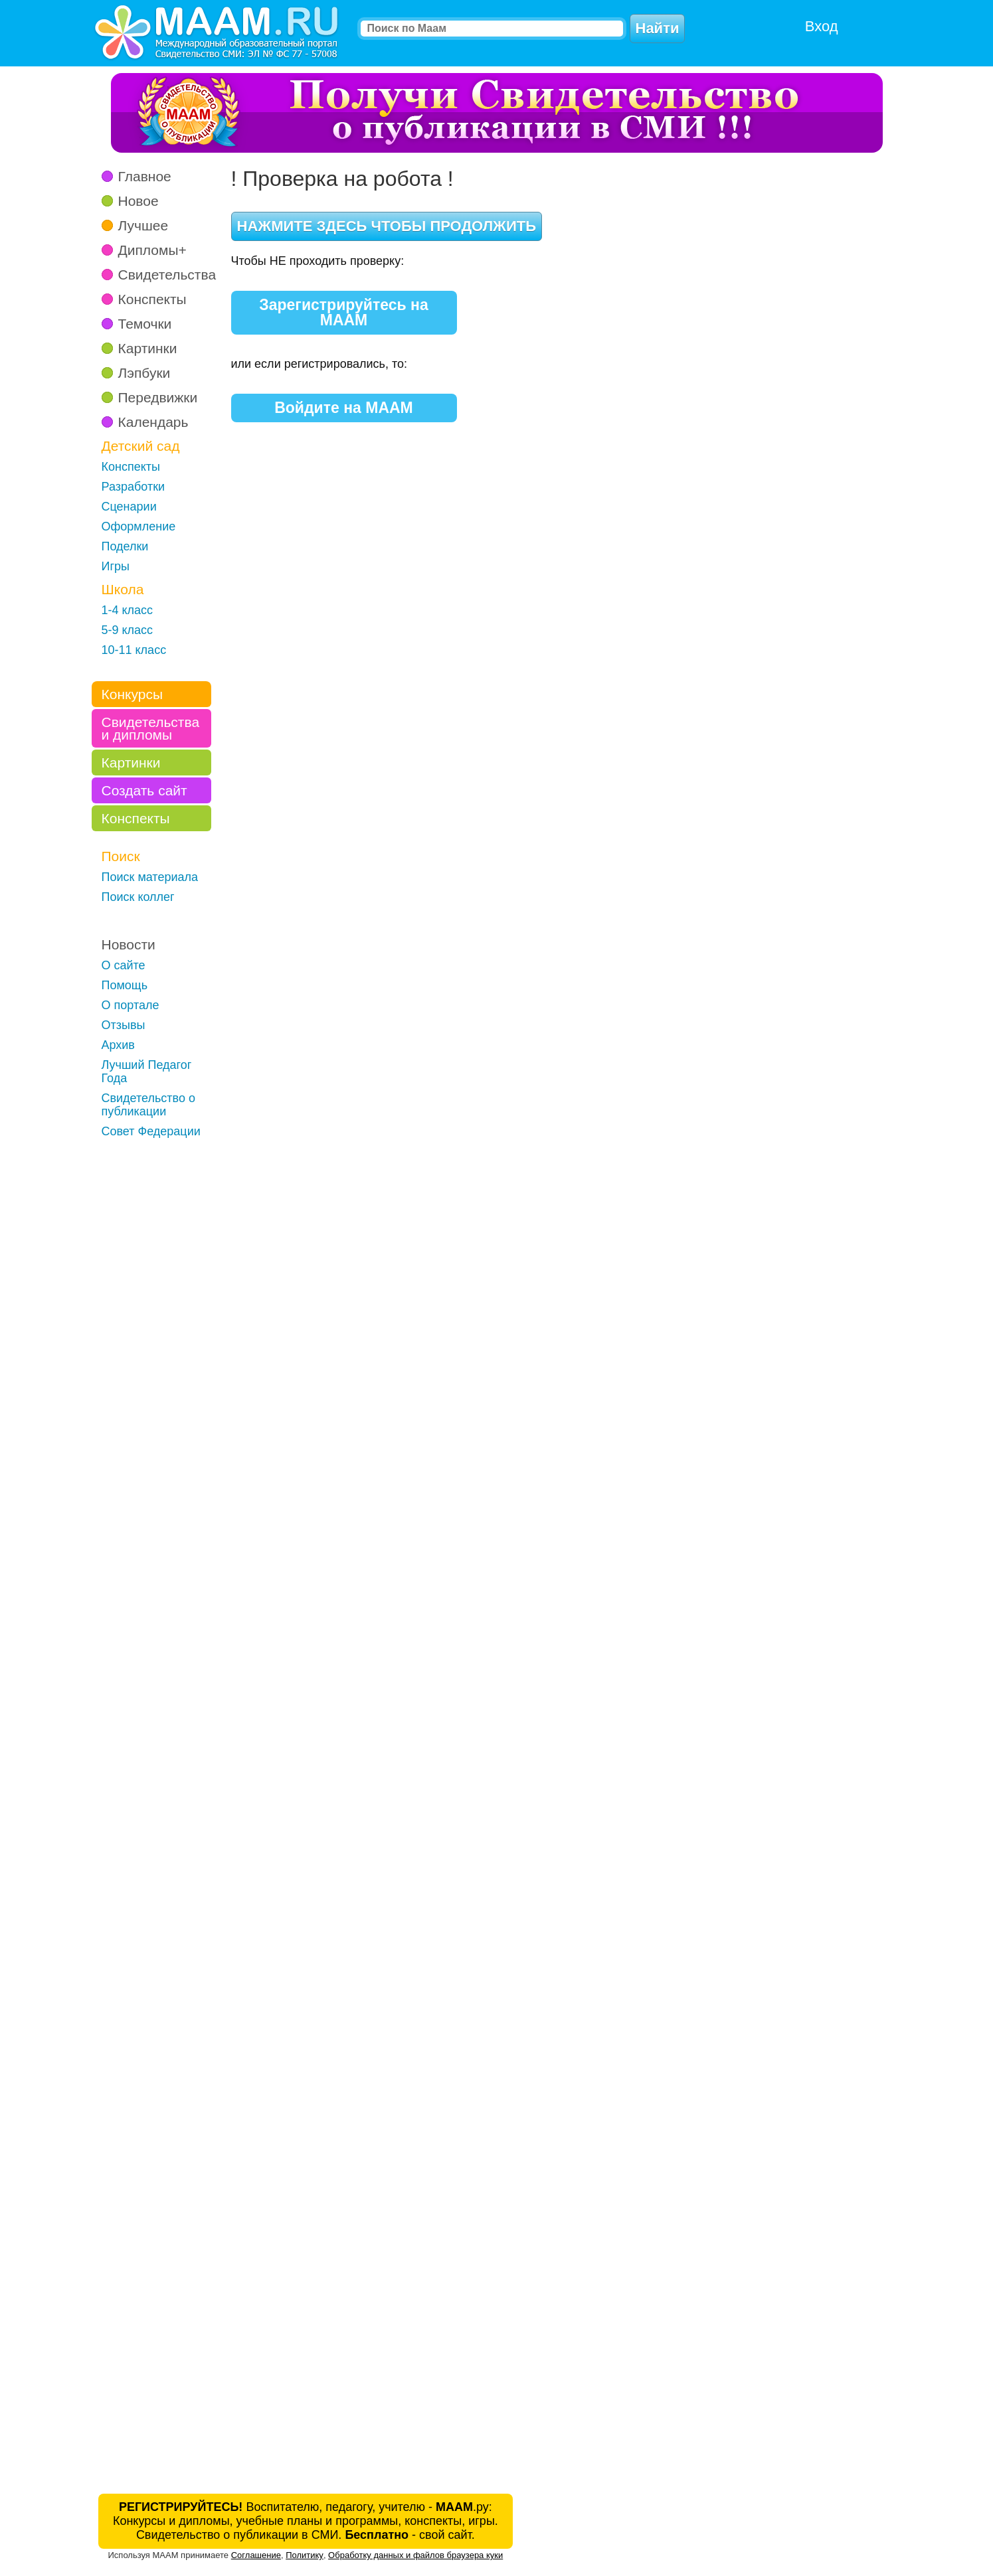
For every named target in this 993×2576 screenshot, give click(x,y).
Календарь (153, 422)
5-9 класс (127, 630)
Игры (116, 566)
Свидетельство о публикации (149, 1104)
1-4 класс (127, 610)
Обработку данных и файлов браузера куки (415, 2555)
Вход (821, 26)
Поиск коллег (138, 897)
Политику (304, 2555)
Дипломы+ (152, 250)
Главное (144, 176)
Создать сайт (144, 790)
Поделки (125, 546)
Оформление (139, 526)
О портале (130, 1005)
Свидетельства (167, 274)
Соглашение (256, 2555)
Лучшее (143, 225)
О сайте (123, 965)
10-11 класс (134, 650)
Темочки (145, 323)
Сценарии (129, 506)
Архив (118, 1045)
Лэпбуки (144, 372)
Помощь (125, 985)
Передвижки (158, 397)
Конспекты (152, 299)
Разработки (133, 486)
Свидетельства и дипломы (151, 728)
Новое (138, 200)
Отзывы (123, 1025)
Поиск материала (150, 877)
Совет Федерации (151, 1131)
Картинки (147, 348)
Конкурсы (132, 694)
